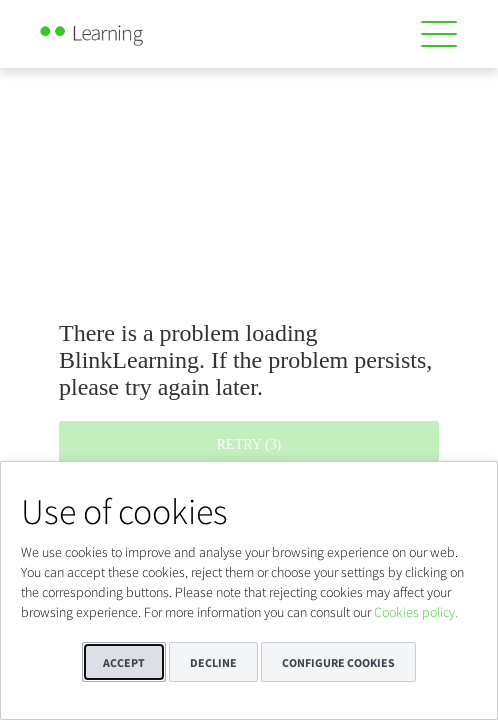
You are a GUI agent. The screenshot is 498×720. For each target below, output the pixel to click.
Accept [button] (124, 662)
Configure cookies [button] (338, 662)
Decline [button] (213, 662)
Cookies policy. (416, 612)
